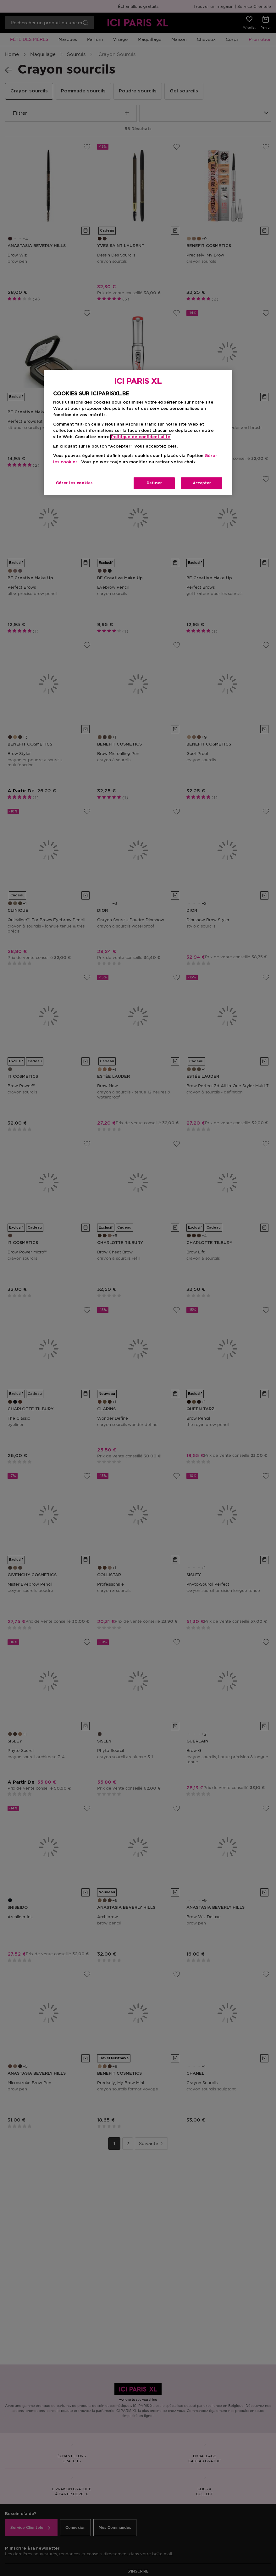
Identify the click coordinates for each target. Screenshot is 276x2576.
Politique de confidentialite (140, 437)
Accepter (202, 483)
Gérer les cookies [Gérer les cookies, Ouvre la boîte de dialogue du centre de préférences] (74, 483)
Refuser (154, 483)
